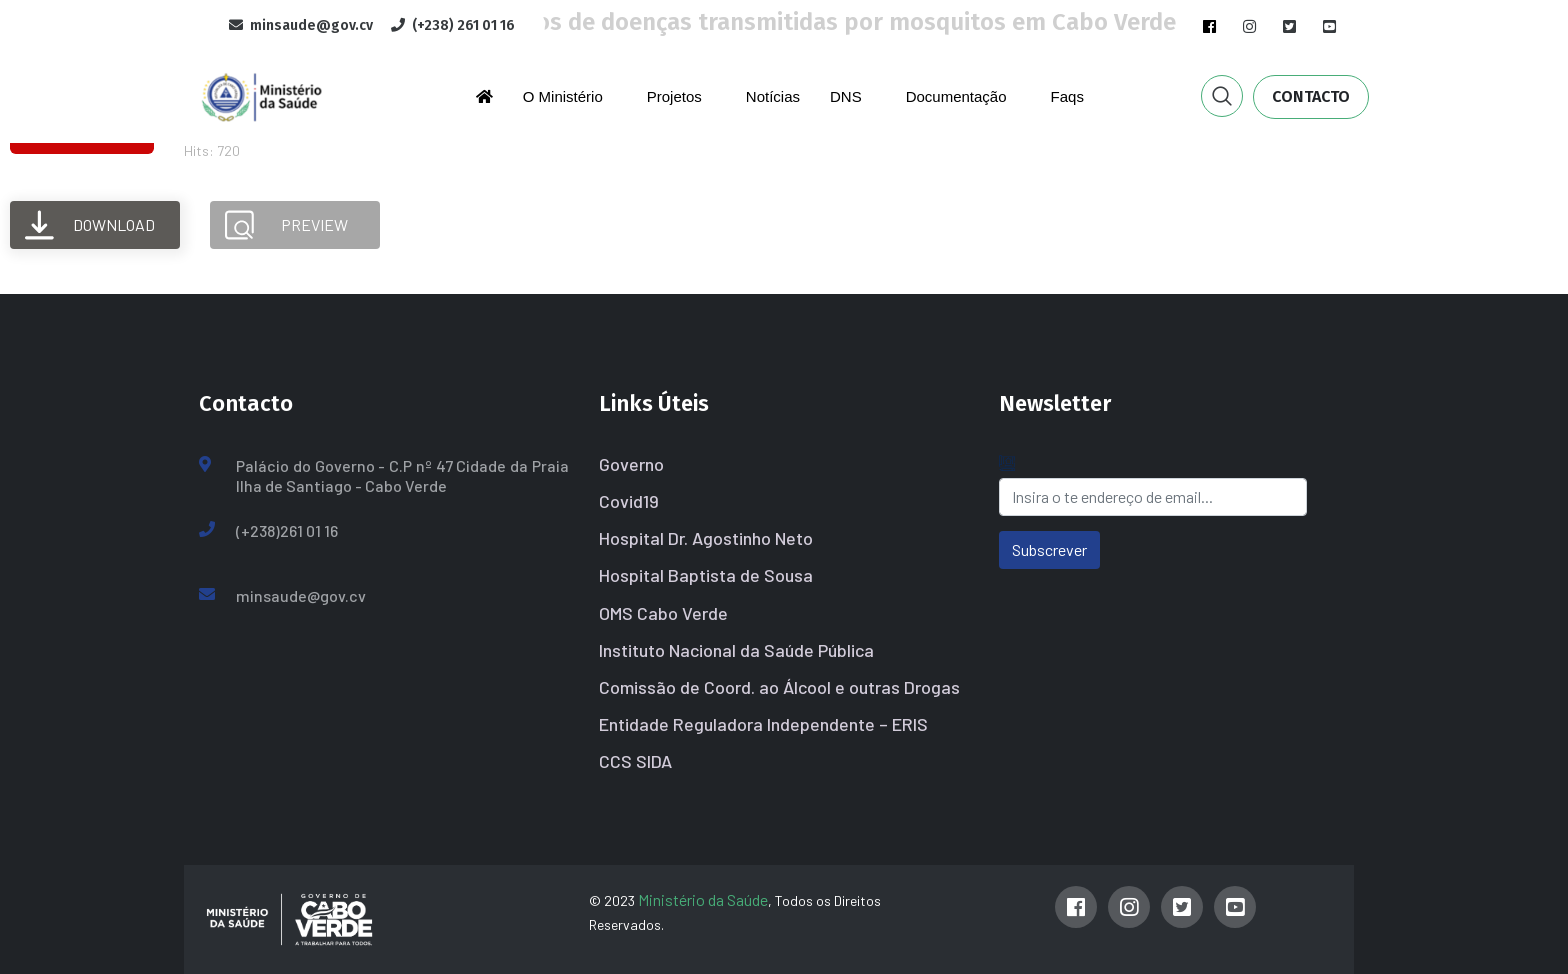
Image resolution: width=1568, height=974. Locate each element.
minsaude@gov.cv (301, 595)
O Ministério (563, 96)
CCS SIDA (635, 761)
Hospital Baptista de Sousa (706, 575)
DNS (846, 96)
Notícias (773, 96)
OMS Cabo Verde (663, 613)
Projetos (674, 96)
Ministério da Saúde (703, 899)
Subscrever (1049, 549)
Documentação (956, 96)
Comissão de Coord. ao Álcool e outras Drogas (779, 687)
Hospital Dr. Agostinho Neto (706, 538)
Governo (631, 464)
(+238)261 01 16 (287, 530)
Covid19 (629, 501)
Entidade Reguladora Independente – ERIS (763, 724)
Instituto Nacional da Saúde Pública (736, 650)
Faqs (1067, 96)
